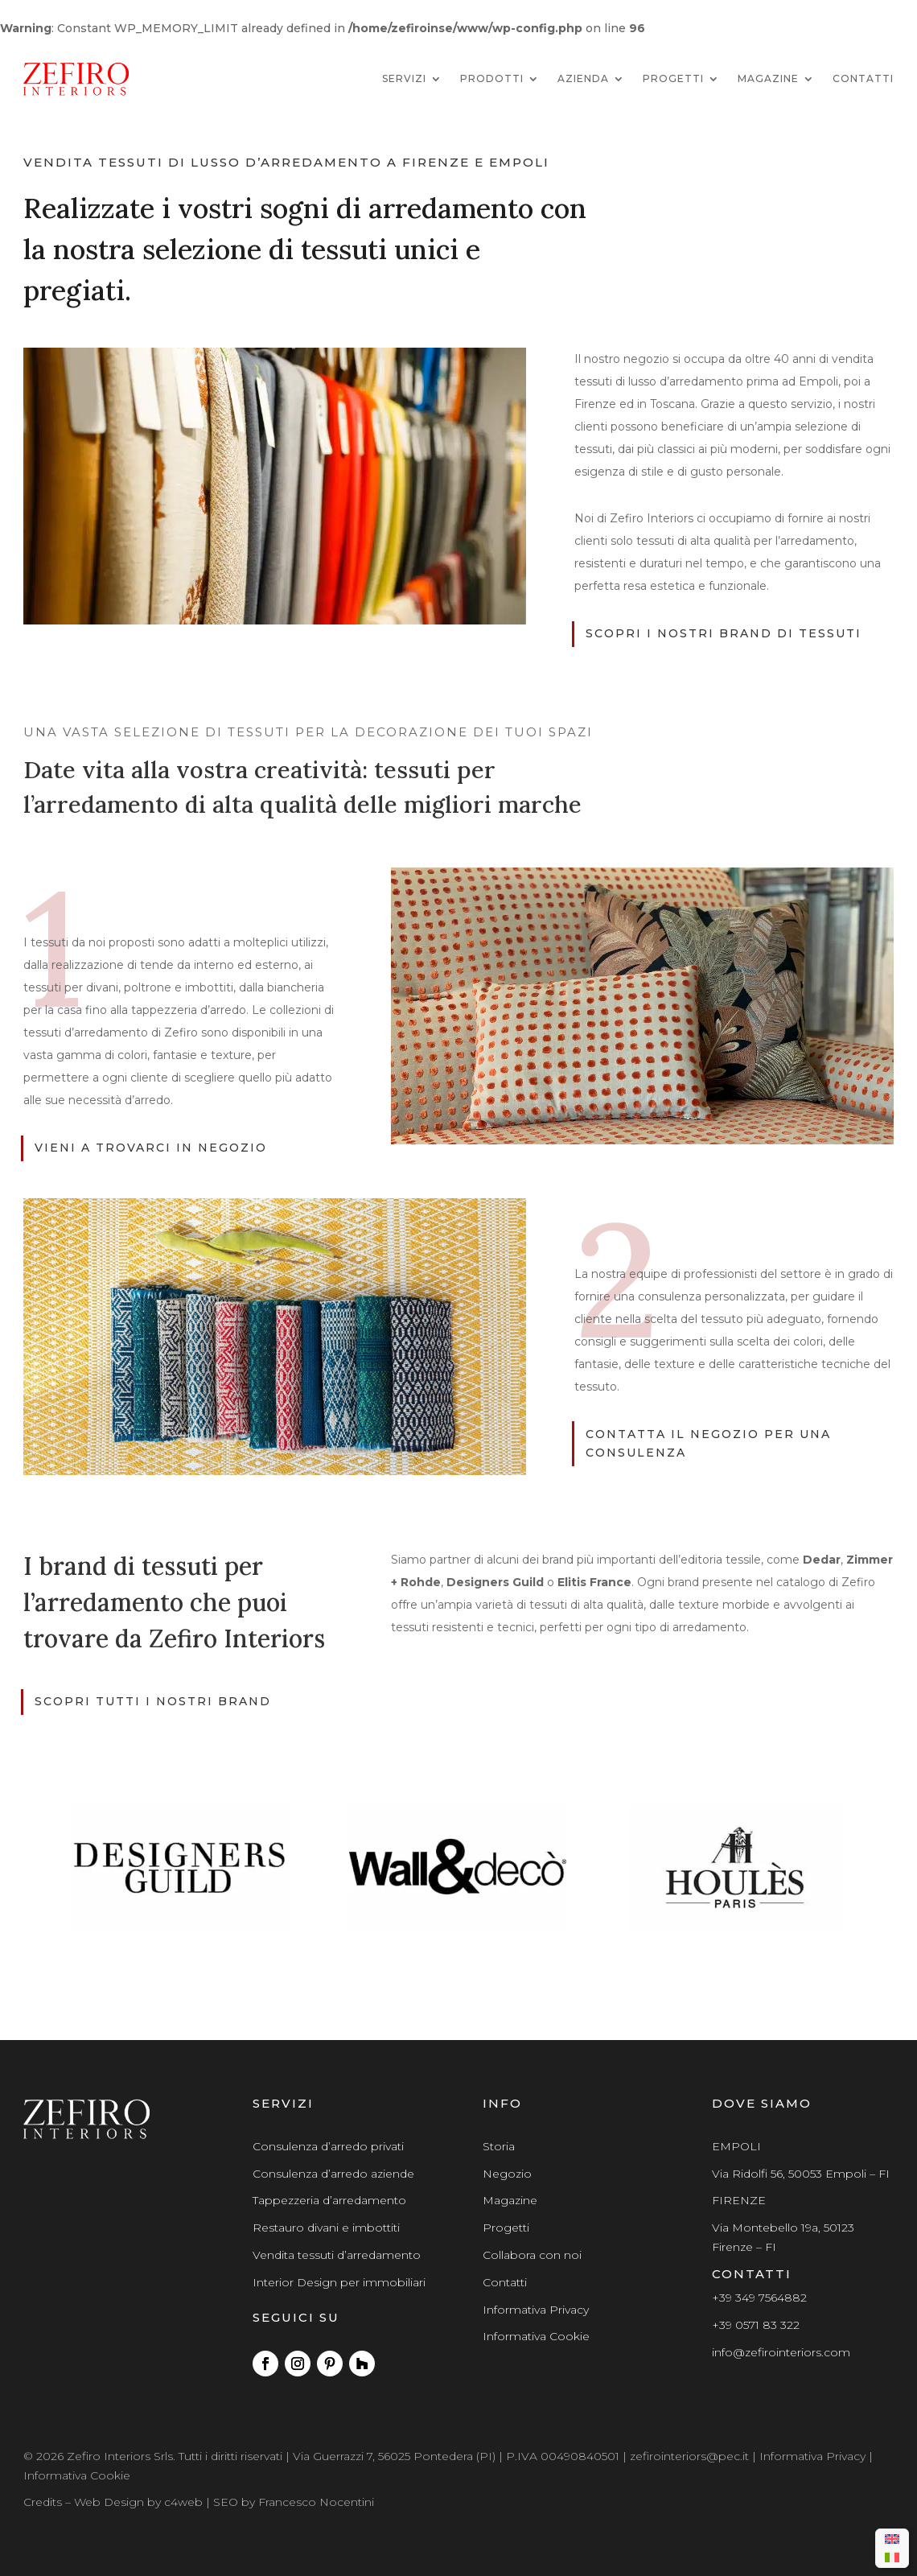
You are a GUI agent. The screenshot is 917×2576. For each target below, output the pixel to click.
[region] (458, 1868)
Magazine (768, 78)
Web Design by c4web (138, 2502)
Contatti (863, 78)
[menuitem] (892, 2539)
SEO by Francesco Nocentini (293, 2502)
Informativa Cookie (536, 2336)
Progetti (673, 78)
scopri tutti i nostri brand (153, 1701)
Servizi (404, 78)
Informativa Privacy (536, 2309)
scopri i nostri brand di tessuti (723, 633)
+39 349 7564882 (759, 2297)
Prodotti (492, 78)
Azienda (583, 78)
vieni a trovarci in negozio (151, 1147)
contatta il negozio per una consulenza (708, 1444)
